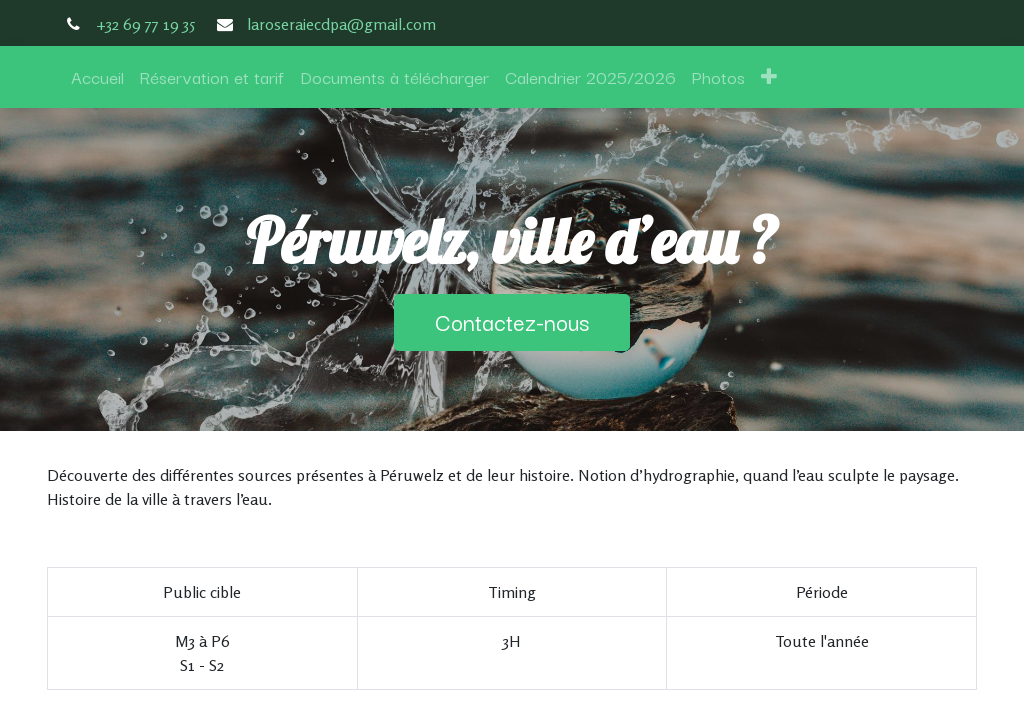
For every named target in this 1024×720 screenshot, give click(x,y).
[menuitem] (97, 77)
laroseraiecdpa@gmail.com (341, 24)
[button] (769, 77)
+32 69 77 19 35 (145, 24)
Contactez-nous (512, 321)
